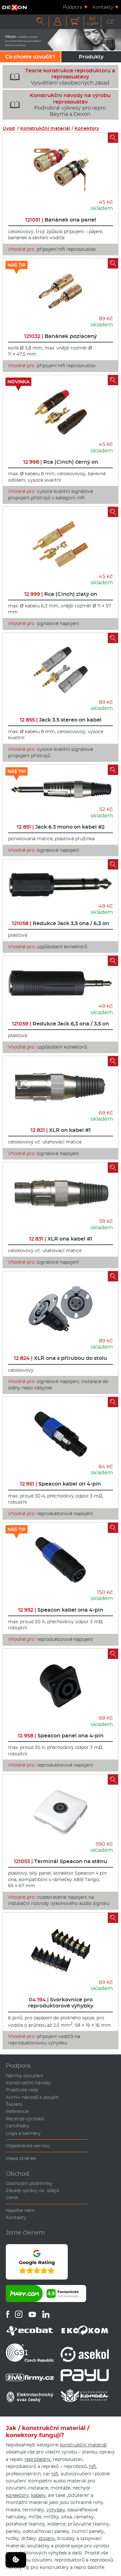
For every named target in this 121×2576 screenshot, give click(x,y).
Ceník (12, 2197)
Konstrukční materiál (45, 128)
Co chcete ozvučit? (30, 57)
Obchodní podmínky (29, 2183)
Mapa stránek (21, 2158)
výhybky (55, 2510)
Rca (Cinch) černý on (60, 462)
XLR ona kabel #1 (60, 1239)
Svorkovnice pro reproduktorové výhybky (60, 2003)
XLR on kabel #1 (61, 1130)
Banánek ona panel (60, 220)
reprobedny (38, 2459)
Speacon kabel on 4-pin (60, 1484)
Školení (14, 2104)
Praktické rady (22, 2090)
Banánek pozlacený (60, 336)
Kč (92, 21)
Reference (17, 2111)
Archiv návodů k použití (32, 2097)
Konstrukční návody (28, 2083)
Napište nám (20, 2210)
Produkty (91, 57)
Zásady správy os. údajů (32, 2190)
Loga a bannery (23, 2133)
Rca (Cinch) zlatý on (60, 594)
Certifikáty (17, 2126)
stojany (46, 2538)
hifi (92, 2466)
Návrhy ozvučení (24, 2076)
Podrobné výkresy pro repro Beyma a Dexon (58, 104)
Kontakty (103, 7)
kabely (38, 2495)
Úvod (9, 128)
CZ (109, 22)
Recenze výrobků (25, 2119)
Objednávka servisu (28, 2146)
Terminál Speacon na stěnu (60, 1861)
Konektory (87, 128)
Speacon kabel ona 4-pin (60, 1610)
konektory (17, 2495)
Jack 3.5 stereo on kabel (61, 720)
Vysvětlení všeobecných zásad (60, 77)
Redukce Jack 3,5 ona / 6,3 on (60, 923)
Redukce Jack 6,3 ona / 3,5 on (60, 1024)
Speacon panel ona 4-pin (61, 1736)
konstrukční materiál (83, 2445)
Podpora (72, 7)
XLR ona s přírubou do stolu (60, 1358)
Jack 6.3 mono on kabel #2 (61, 827)
